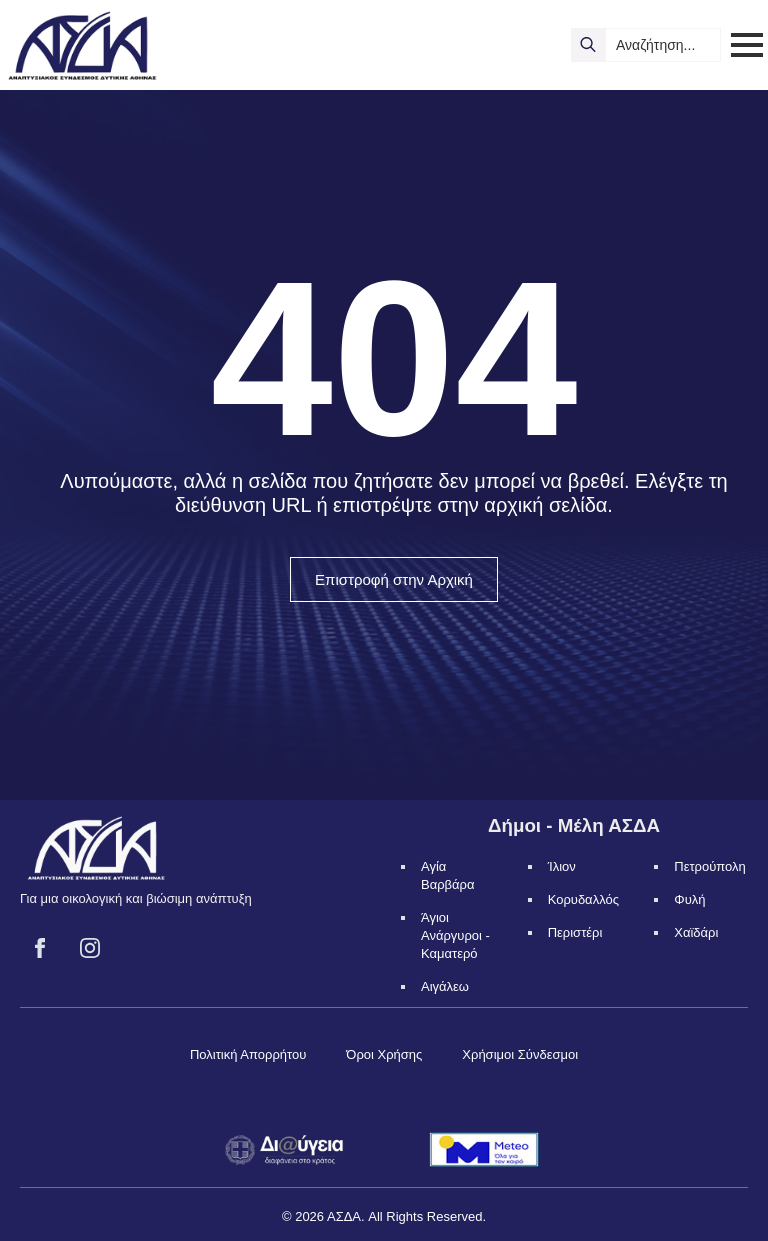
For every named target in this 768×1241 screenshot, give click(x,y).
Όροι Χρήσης (384, 1054)
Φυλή (689, 899)
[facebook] (40, 948)
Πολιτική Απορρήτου (248, 1054)
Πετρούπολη (710, 866)
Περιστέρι (575, 932)
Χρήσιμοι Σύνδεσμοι (520, 1054)
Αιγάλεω (445, 986)
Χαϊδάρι (696, 932)
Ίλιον (562, 866)
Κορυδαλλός (583, 899)
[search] (588, 45)
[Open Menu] (747, 45)
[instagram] (90, 948)
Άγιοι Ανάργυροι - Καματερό (455, 935)
